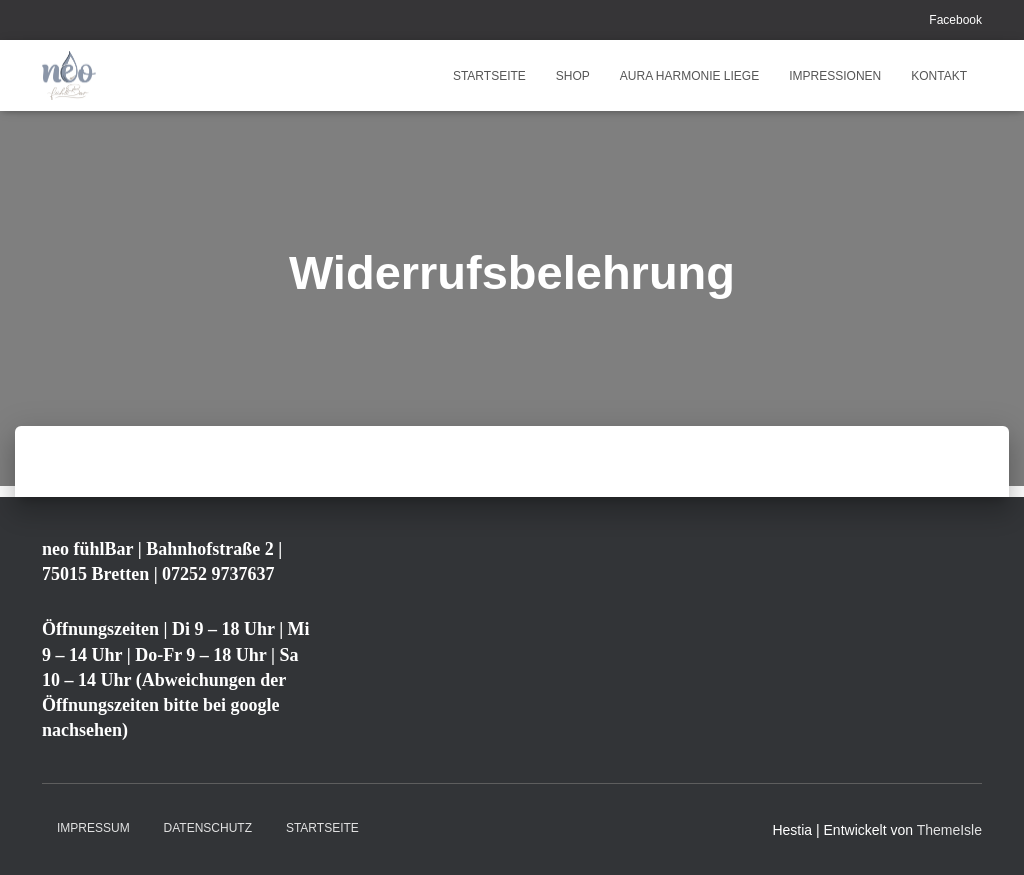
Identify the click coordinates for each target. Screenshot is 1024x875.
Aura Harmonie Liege (689, 76)
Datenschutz (208, 828)
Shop (573, 76)
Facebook (955, 20)
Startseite (489, 76)
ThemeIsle (949, 830)
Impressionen (835, 76)
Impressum (93, 828)
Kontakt (939, 76)
